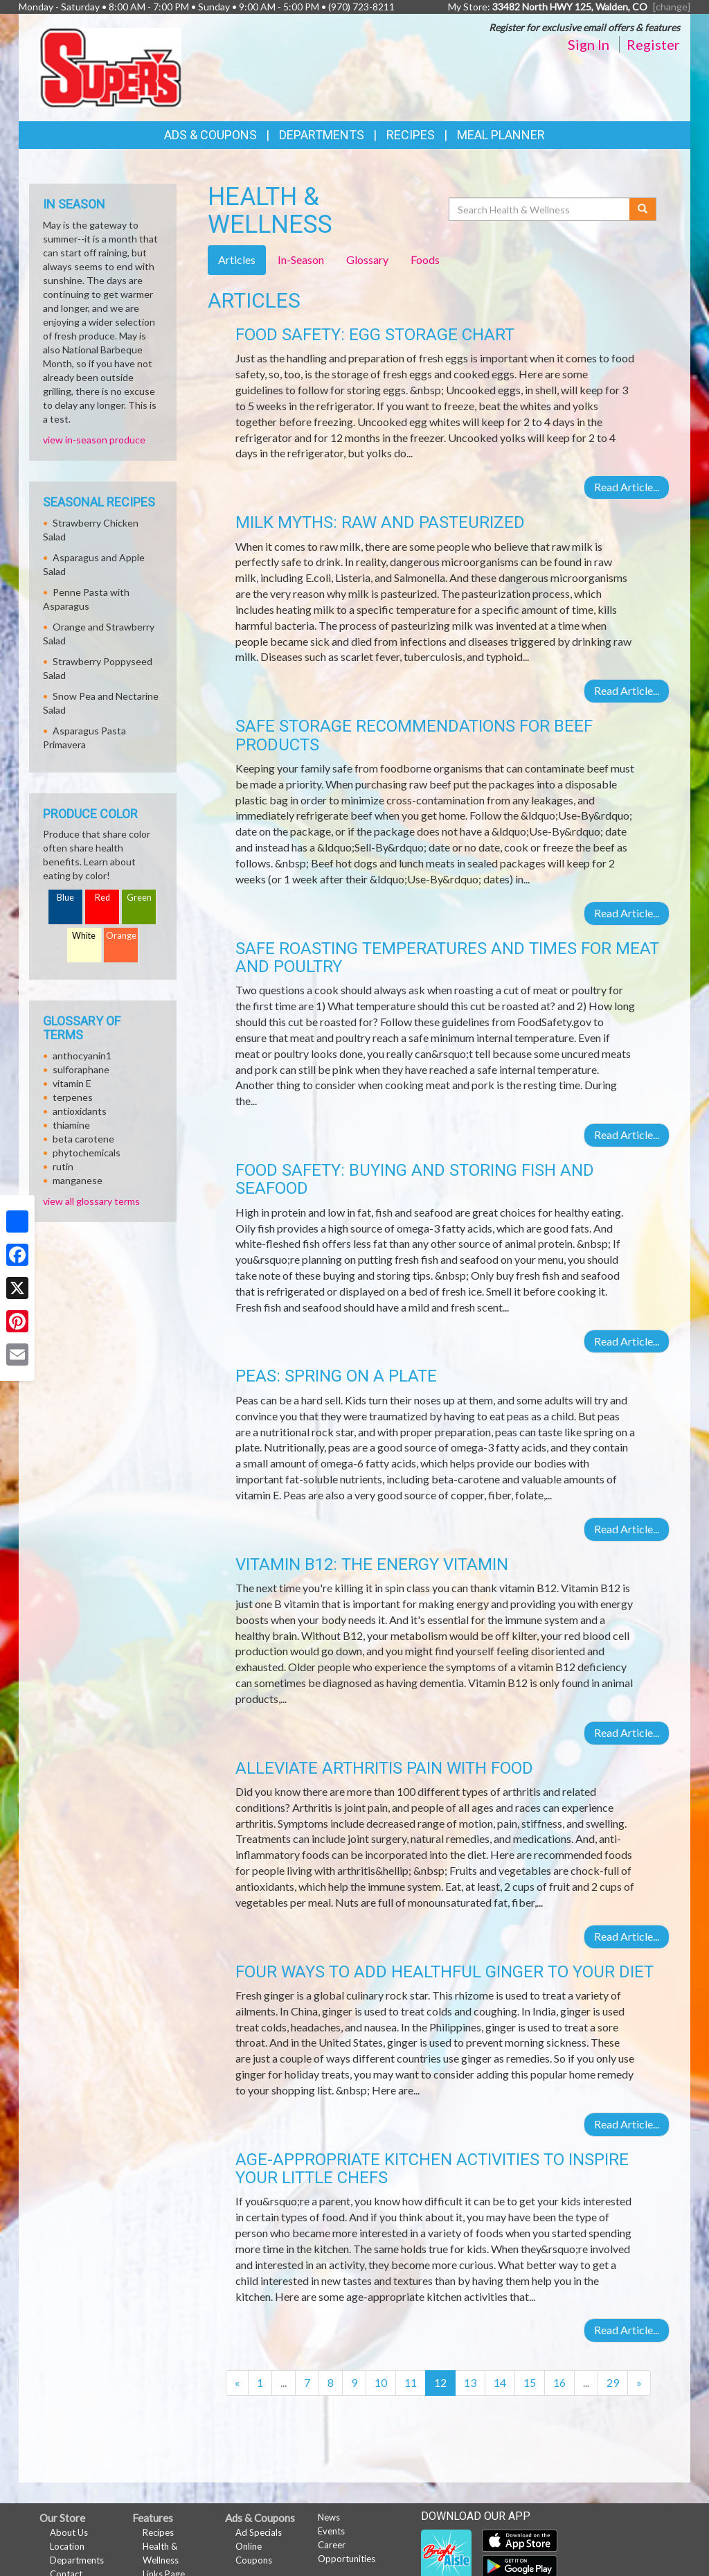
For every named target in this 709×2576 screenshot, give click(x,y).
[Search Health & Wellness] (540, 209)
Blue (65, 897)
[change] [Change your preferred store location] (671, 6)
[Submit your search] (642, 209)
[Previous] (237, 2383)
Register (653, 44)
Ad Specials (258, 2532)
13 (470, 2382)
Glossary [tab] (367, 259)
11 (410, 2382)
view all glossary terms (91, 1201)
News (329, 2517)
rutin (63, 1166)
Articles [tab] (236, 259)
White (84, 935)
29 (613, 2382)
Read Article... (626, 486)
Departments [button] (321, 134)
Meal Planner (501, 134)
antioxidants (80, 1111)
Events (331, 2531)
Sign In (588, 44)
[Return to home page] (110, 66)
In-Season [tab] (301, 259)
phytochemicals (86, 1152)
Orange (121, 935)
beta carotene (83, 1139)
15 (529, 2382)
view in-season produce (94, 439)
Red (102, 897)
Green (139, 897)
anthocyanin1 (82, 1055)
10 (381, 2382)
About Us (69, 2532)
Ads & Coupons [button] (210, 134)
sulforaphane (81, 1069)
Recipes (410, 134)
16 (559, 2382)
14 (500, 2382)
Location (67, 2546)
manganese (77, 1180)
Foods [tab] (425, 259)
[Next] (639, 2383)
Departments (77, 2560)
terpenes (73, 1097)
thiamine (71, 1125)
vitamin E (72, 1083)
